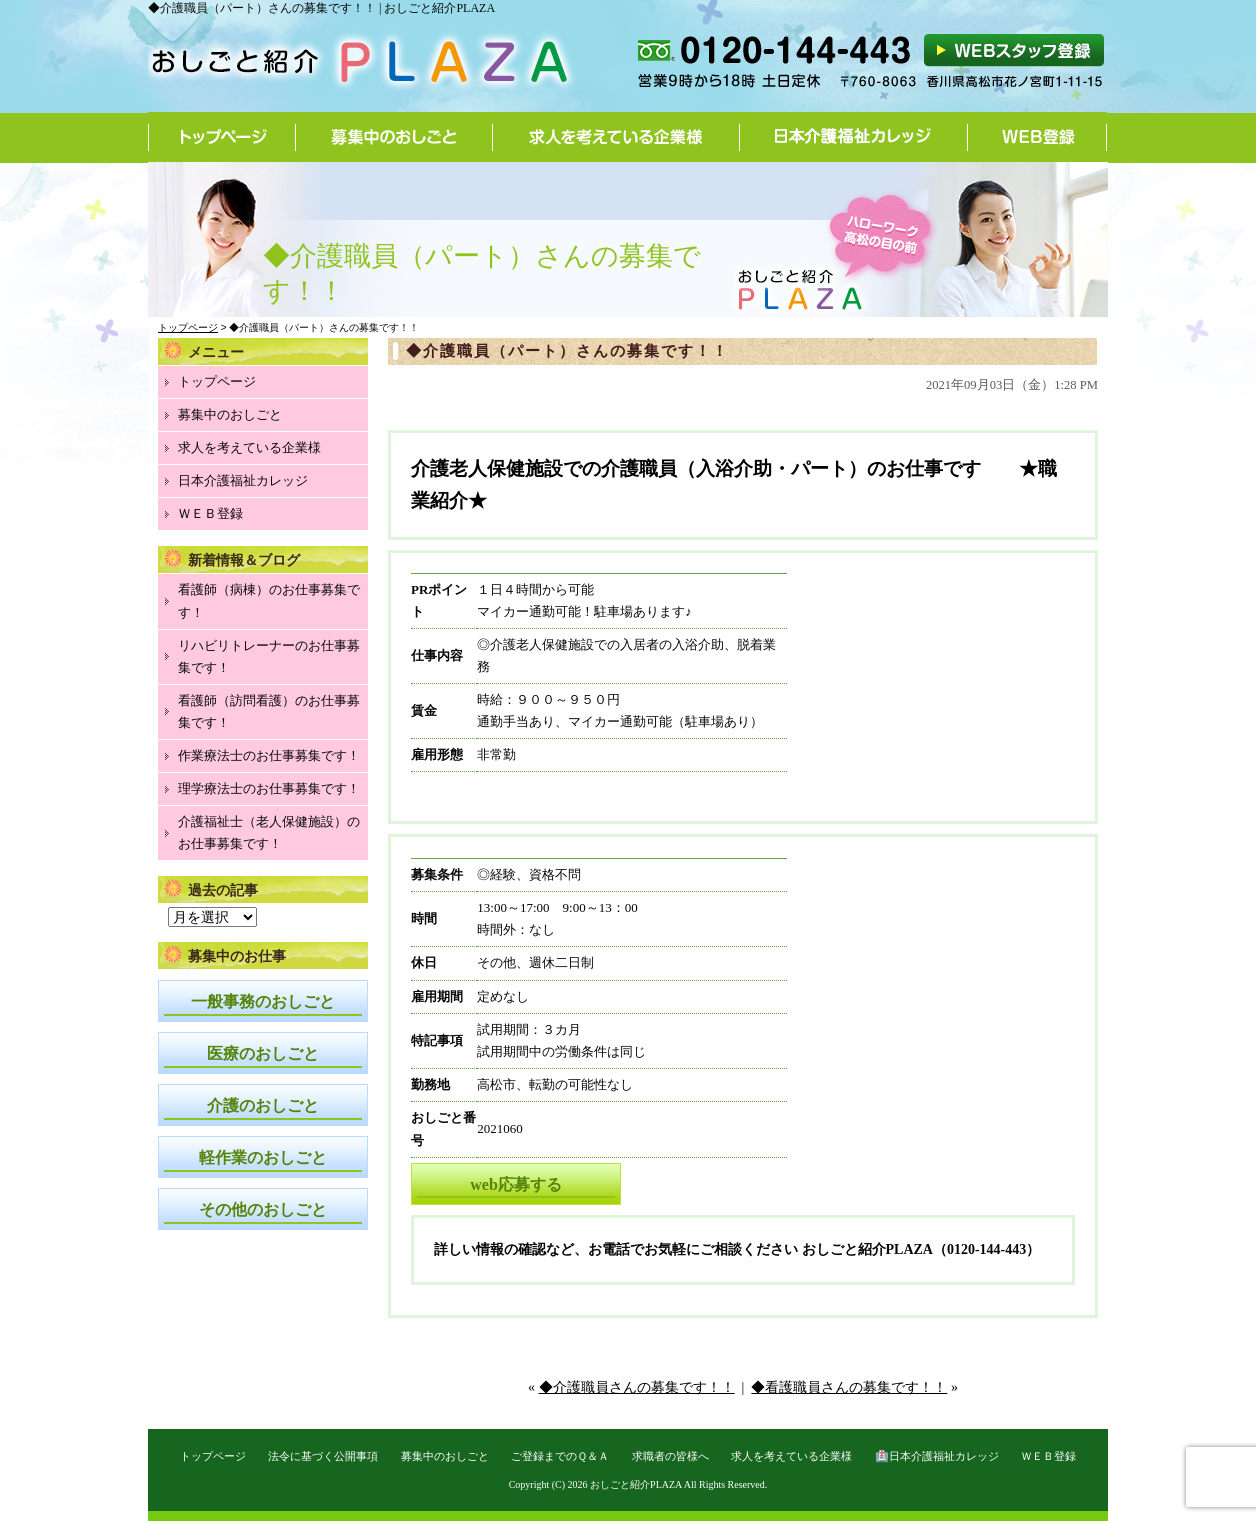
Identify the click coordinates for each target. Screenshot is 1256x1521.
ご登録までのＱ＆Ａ (560, 1456)
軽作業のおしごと (263, 1157)
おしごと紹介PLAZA (636, 1484)
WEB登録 (1037, 137)
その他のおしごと (263, 1209)
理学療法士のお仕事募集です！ (269, 788)
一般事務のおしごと (263, 1001)
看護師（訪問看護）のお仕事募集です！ (269, 711)
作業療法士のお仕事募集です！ (269, 755)
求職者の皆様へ (670, 1456)
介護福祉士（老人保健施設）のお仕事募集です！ (269, 832)
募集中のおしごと (394, 137)
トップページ (222, 137)
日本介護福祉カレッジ (854, 137)
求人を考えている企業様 (616, 137)
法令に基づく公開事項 (323, 1456)
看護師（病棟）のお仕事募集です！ (269, 600)
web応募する (516, 1184)
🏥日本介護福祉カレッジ (937, 1456)
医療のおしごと (263, 1053)
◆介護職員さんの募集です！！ (637, 1387)
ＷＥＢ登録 (210, 513)
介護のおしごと (263, 1105)
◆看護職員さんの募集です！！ (849, 1387)
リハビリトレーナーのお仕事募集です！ (269, 656)
